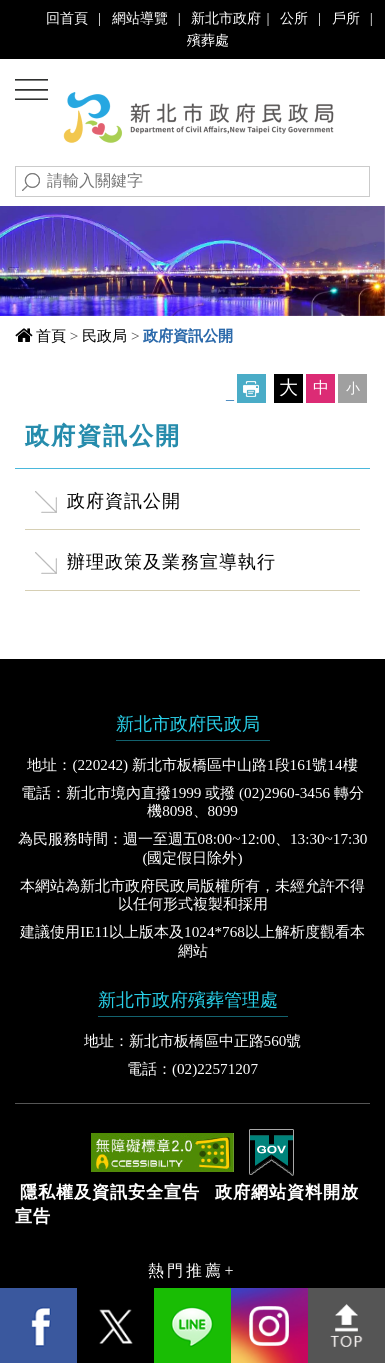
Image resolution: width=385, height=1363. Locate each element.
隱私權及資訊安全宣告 (110, 1192)
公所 (294, 18)
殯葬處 (208, 40)
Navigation (35, 92)
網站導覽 (140, 18)
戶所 (346, 18)
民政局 (104, 335)
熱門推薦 (186, 1270)
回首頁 (67, 18)
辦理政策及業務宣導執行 (171, 562)
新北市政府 (226, 18)
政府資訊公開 (124, 501)
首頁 (51, 335)
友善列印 (251, 388)
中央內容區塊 (79, 429)
